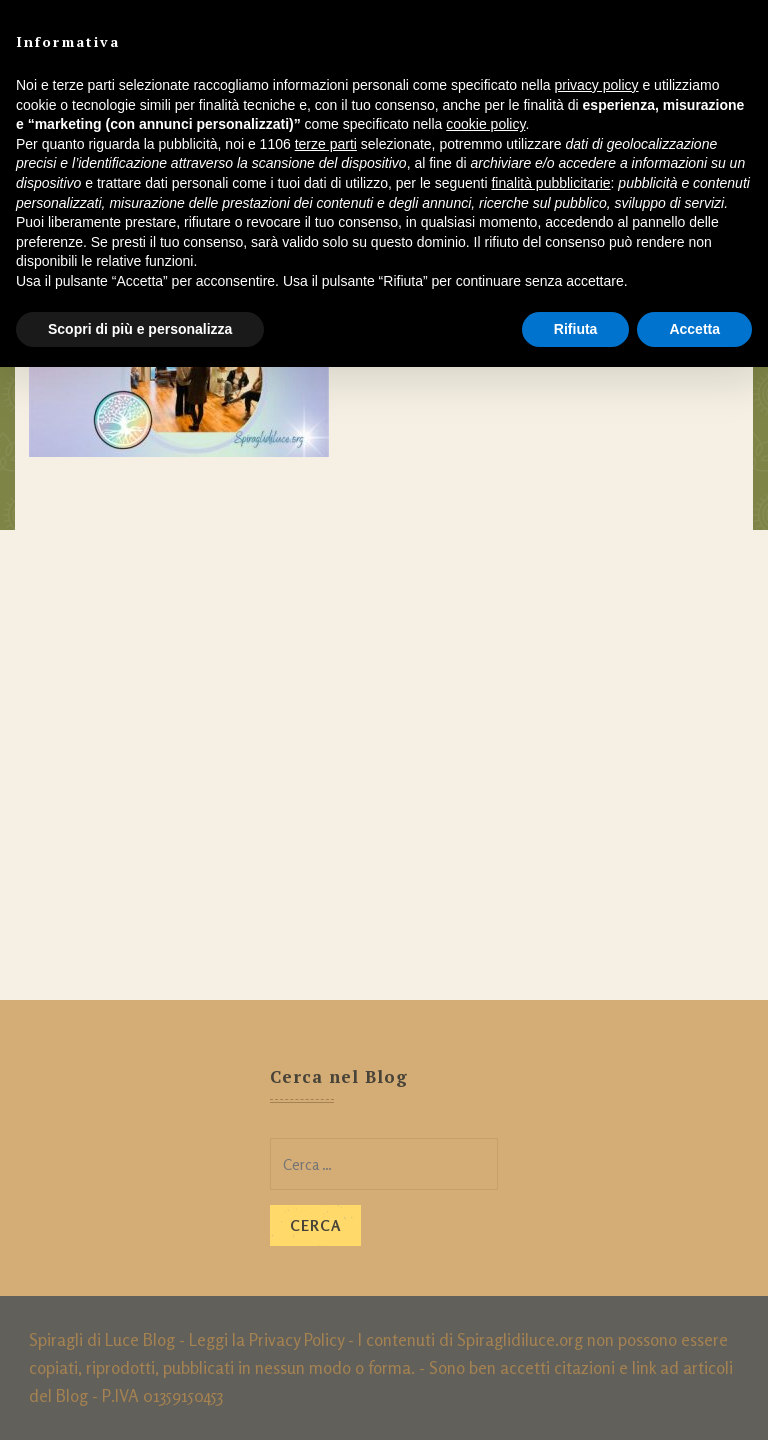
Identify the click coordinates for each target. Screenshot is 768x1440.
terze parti (326, 144)
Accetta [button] (694, 329)
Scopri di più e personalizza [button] (140, 329)
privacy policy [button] (597, 85)
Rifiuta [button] (576, 329)
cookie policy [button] (485, 124)
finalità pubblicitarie (550, 183)
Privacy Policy (296, 1339)
